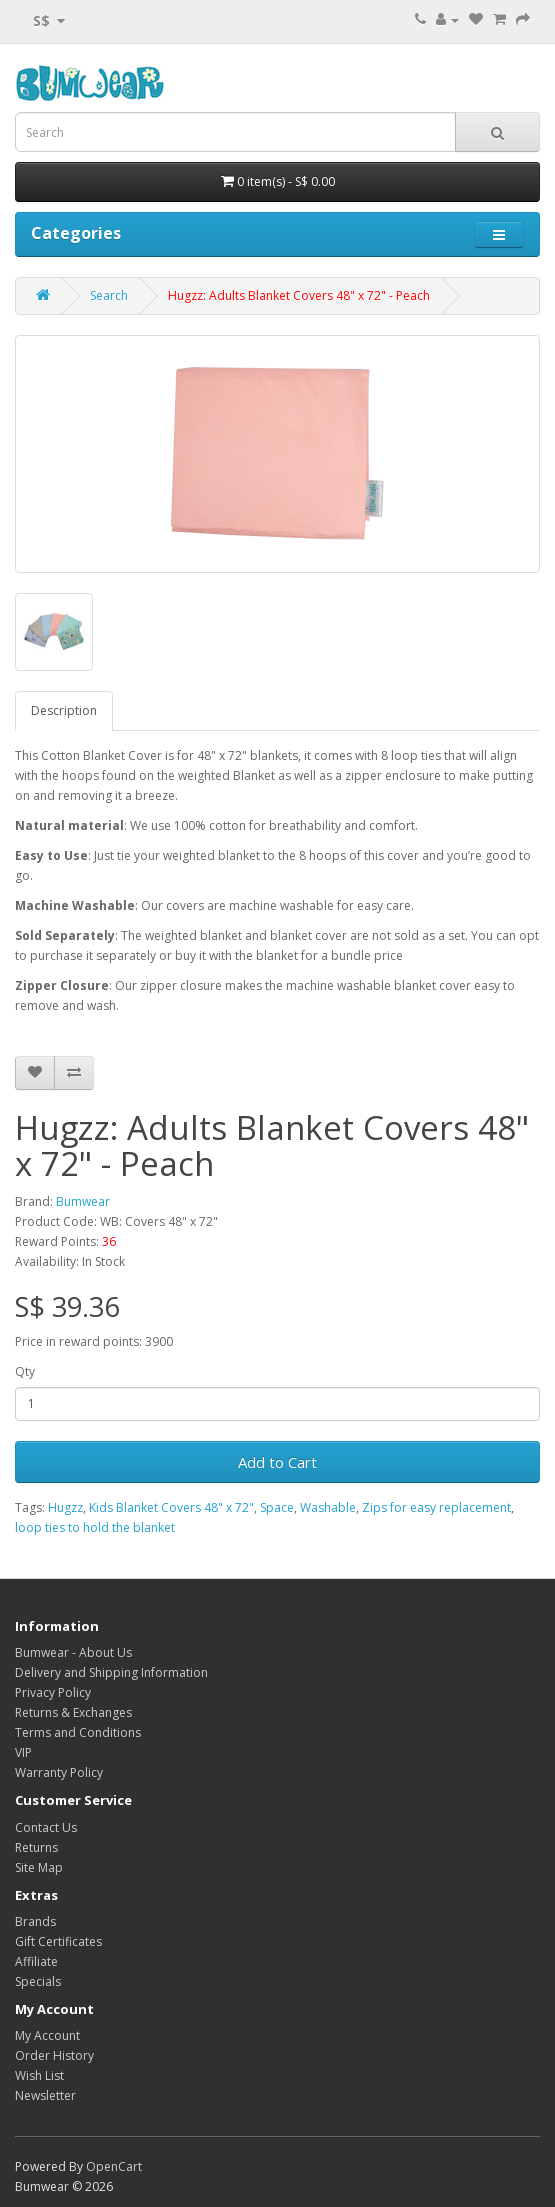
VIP (23, 1752)
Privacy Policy (53, 1692)
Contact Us (46, 1827)
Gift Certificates (58, 1941)
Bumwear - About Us (73, 1652)
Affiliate (36, 1961)
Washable (328, 1507)
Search (109, 295)
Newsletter (45, 2095)
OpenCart (114, 2166)
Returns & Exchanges (73, 1712)
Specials (38, 1981)
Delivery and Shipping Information (111, 1672)
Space (277, 1507)
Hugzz (65, 1507)
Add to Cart (277, 1462)
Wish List (39, 2075)
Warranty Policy (59, 1772)
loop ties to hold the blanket (95, 1527)
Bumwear (83, 1201)
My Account (47, 2035)
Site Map (39, 1867)
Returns (36, 1847)
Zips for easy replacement (436, 1507)
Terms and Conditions (78, 1732)
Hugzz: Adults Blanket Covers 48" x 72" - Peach (299, 295)
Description (64, 710)
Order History (54, 2055)
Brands (35, 1921)
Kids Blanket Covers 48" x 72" (171, 1507)
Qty (25, 1371)
